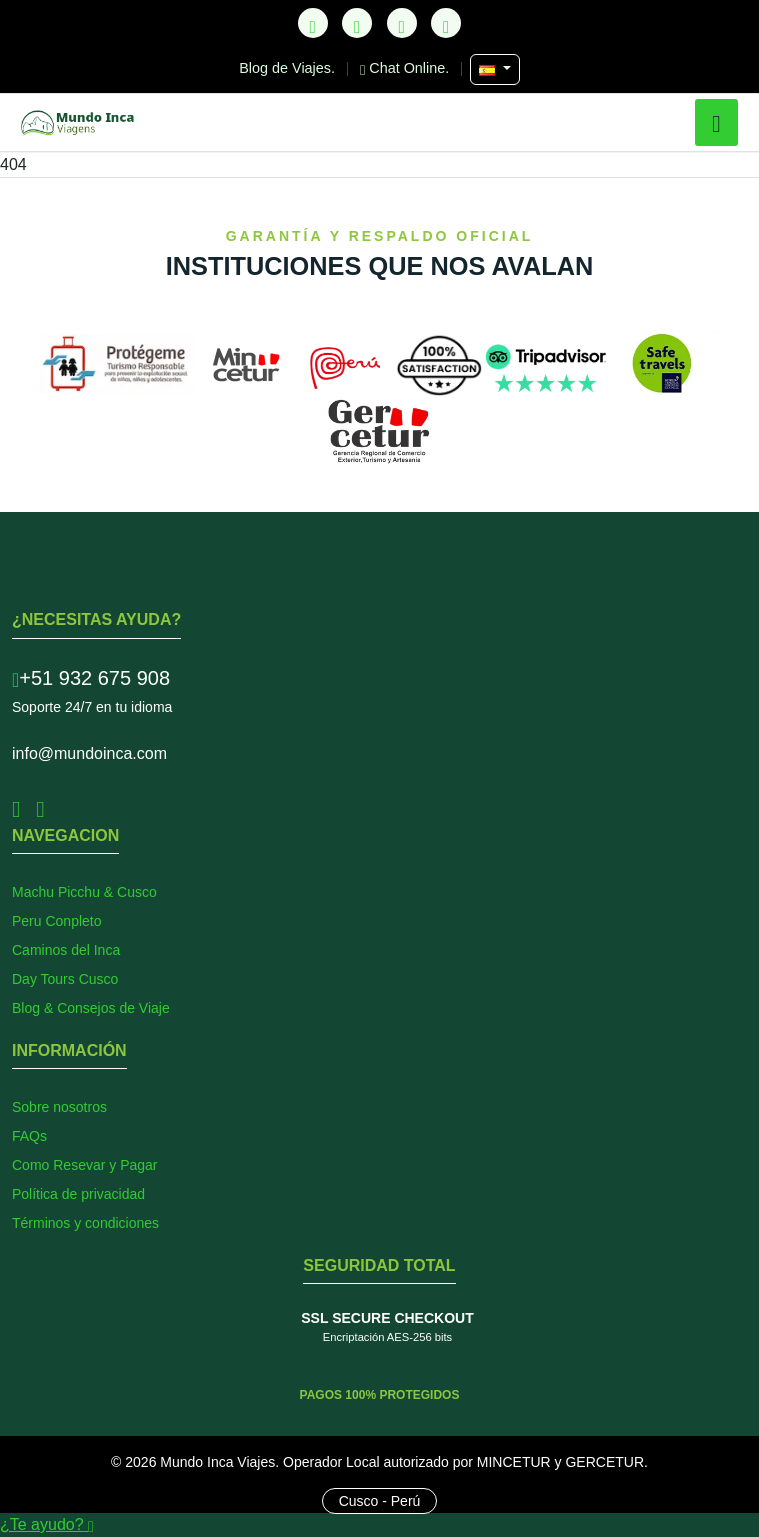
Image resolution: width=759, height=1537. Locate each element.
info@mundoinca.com (89, 753)
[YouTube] (446, 23)
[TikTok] (313, 23)
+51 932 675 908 (91, 678)
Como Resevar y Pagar (85, 1165)
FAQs (29, 1136)
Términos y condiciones (85, 1223)
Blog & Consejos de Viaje (91, 1008)
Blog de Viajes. (289, 68)
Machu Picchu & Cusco (84, 892)
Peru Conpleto (57, 921)
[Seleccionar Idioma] (494, 69)
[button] (716, 122)
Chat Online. (406, 68)
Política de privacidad (78, 1194)
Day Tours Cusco (65, 979)
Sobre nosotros (59, 1107)
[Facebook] (357, 23)
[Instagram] (402, 23)
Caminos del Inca (66, 950)
